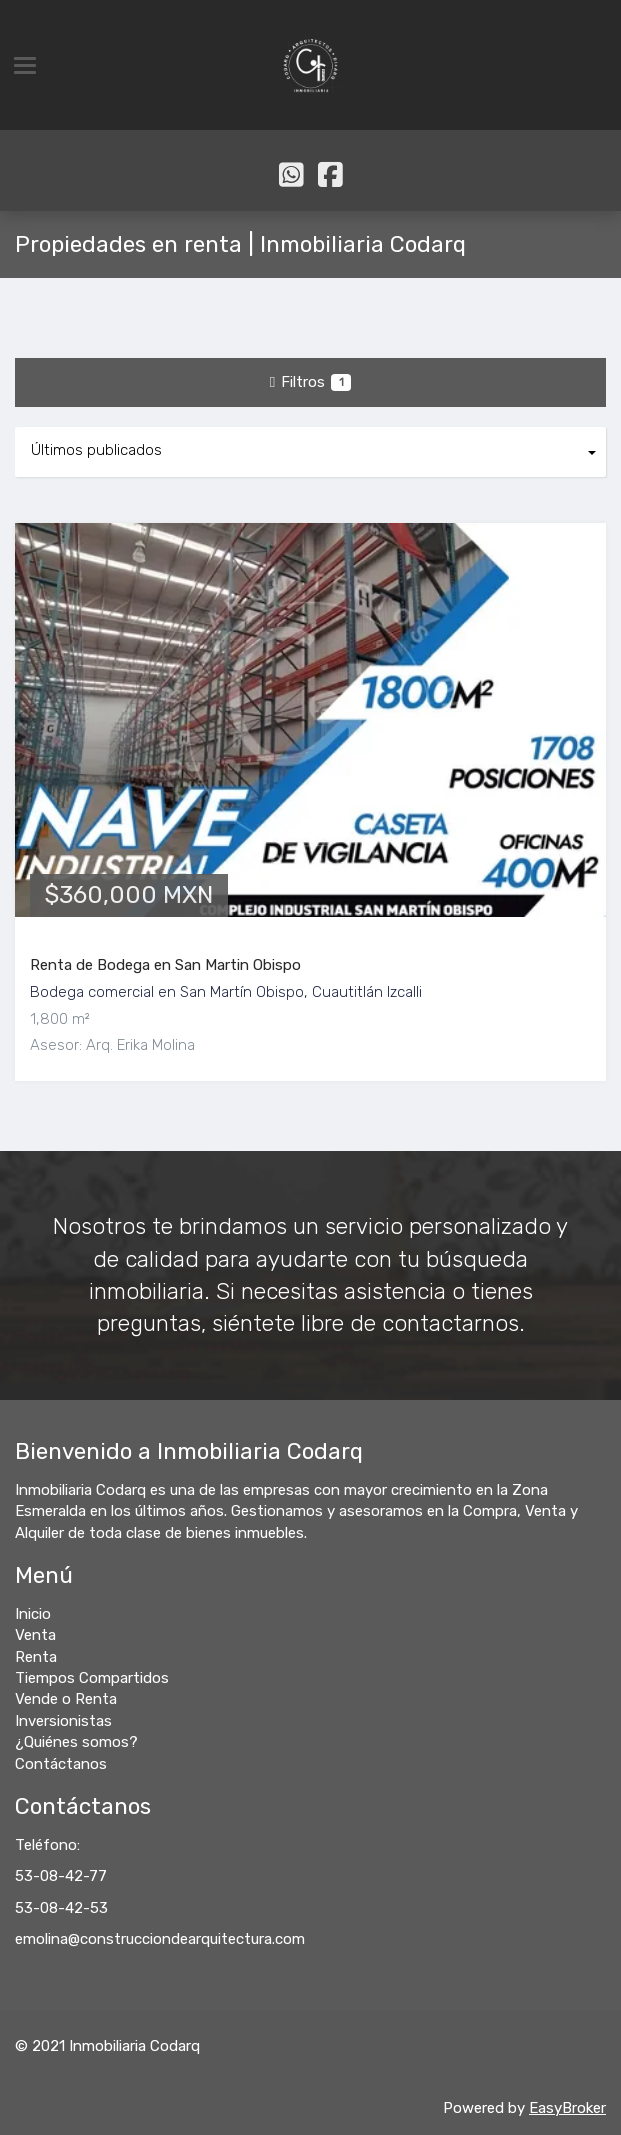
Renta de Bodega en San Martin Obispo (165, 965)
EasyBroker (567, 2108)
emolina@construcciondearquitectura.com (160, 1939)
